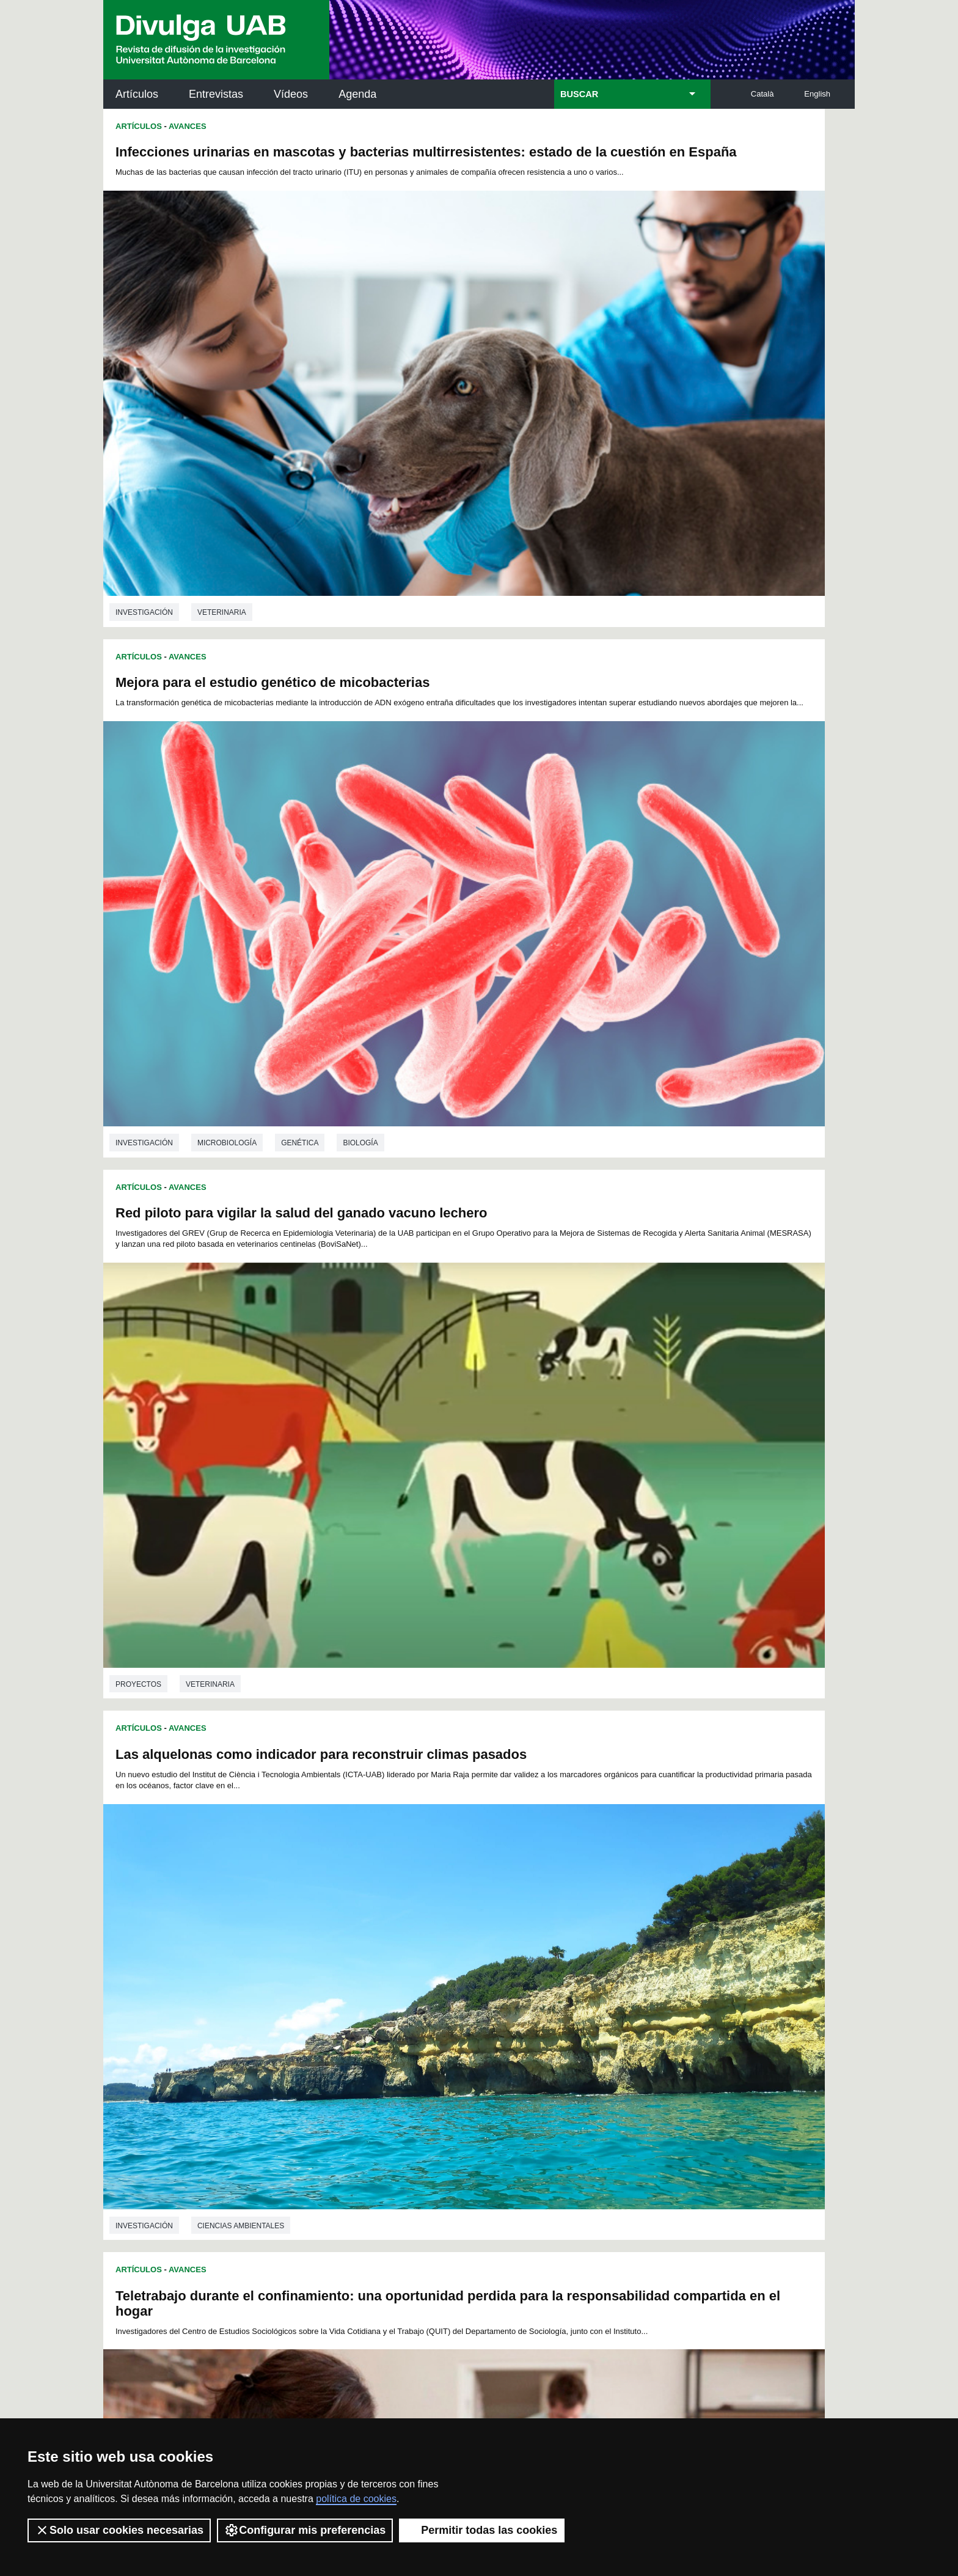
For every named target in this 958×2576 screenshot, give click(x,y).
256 (633, 2066)
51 (335, 1953)
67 (590, 1953)
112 (631, 1975)
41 (543, 1942)
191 (408, 2030)
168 (306, 2019)
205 (326, 2041)
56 (415, 1953)
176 (468, 2019)
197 (529, 2030)
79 (415, 1964)
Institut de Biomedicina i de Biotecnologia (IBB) (773, 2254)
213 (489, 2041)
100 (386, 1975)
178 (509, 2019)
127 (570, 1986)
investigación (144, 432)
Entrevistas (216, 94)
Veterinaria (221, 432)
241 (328, 2066)
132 (306, 1997)
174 (428, 2019)
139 (448, 1997)
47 (638, 1942)
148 (631, 1997)
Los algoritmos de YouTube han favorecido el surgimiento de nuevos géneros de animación (637, 866)
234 (550, 2052)
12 (451, 1931)
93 (638, 1964)
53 (367, 1953)
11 (435, 1931)
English (817, 93)
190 (387, 2030)
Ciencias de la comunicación (631, 1150)
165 (611, 2008)
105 (488, 1975)
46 (622, 1942)
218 (591, 2041)
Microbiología (602, 428)
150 (306, 2008)
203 (652, 2030)
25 (659, 1931)
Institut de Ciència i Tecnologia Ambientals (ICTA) (769, 2192)
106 (509, 1975)
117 (367, 1986)
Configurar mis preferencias (305, 2530)
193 (448, 2030)
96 (320, 1975)
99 (368, 1975)
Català (762, 93)
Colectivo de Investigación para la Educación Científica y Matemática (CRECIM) (618, 2200)
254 (592, 2066)
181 (570, 2019)
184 (631, 2019)
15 (499, 1931)
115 (326, 1986)
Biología (735, 428)
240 (307, 2066)
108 (549, 1975)
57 (430, 1953)
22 (611, 1931)
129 (611, 1986)
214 (509, 2041)
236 (591, 2052)
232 (509, 2052)
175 (448, 2019)
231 (489, 2052)
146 (591, 1997)
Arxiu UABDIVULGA (161, 2123)
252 (551, 2066)
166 (631, 2008)
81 (447, 1964)
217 (570, 2041)
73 (319, 1964)
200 (591, 2030)
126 (550, 1986)
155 (408, 2008)
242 (348, 2066)
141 (489, 1997)
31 (383, 1942)
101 (407, 1975)
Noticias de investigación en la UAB (174, 2170)
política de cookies (356, 2498)
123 (489, 1986)
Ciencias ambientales (616, 789)
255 (613, 2066)
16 (515, 1931)
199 (570, 2030)
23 (627, 1931)
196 (509, 2030)
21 (595, 1931)
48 (653, 1942)
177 (489, 2019)
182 (591, 2019)
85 (510, 1964)
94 (654, 1964)
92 (622, 1964)
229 (448, 2052)
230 (468, 2052)
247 (450, 2066)
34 (431, 1942)
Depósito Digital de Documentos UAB (460, 2185)
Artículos (136, 94)
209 (408, 2041)
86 (526, 1964)
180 (550, 2019)
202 (631, 2030)
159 (489, 2008)
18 (547, 1931)
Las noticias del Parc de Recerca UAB (173, 2224)
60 (479, 1953)
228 (428, 2052)
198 (550, 2030)
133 (326, 1997)
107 (529, 1975)
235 (570, 2052)
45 (606, 1942)
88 (558, 1964)
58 (447, 1953)
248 (470, 2066)
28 (336, 1942)
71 (654, 1953)
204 (306, 2041)
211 (448, 2041)
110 (590, 1975)
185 (652, 2019)
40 (527, 1942)
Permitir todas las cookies (481, 2530)
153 (367, 2008)
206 (347, 2041)
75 (351, 1964)
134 (347, 1997)
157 (448, 2008)
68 (606, 1953)
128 (591, 1986)
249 (490, 2066)
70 (638, 1953)
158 (468, 2008)
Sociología (220, 1158)
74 (335, 1964)
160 (509, 2008)
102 (427, 1975)
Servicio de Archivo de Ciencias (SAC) (468, 2130)
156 (428, 2008)
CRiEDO (585, 2261)
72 (303, 1964)
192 (428, 2030)
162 (550, 2008)
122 (468, 1986)
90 (590, 1964)
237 (611, 2052)
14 (484, 1931)
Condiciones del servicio (320, 2399)
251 (531, 2066)
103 (448, 1975)
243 (368, 2066)
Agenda (357, 94)
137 (408, 1997)
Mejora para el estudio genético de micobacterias (648, 152)
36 (463, 1942)
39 (511, 1942)
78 (399, 1964)
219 (611, 2041)
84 (495, 1964)
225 (367, 2052)
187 (326, 2030)
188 (347, 2030)
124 (509, 1986)
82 (463, 1964)
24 (643, 1931)
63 (526, 1953)
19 (563, 1931)
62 (510, 1953)
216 (550, 2041)
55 (399, 1953)
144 (550, 1997)
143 (529, 1997)
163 (570, 2008)
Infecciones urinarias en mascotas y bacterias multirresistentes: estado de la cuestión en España (277, 159)
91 (606, 1964)
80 (430, 1964)
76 (367, 1964)
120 (428, 1986)
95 (304, 1975)
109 (570, 1975)
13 (468, 1931)
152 (347, 2008)
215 (529, 2041)
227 (408, 2052)
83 (479, 1964)
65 (558, 1953)
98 (352, 1975)
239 (652, 2052)
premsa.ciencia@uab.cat (544, 2334)
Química (213, 1881)
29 (352, 1942)
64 (542, 1953)
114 (306, 1986)
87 (542, 1964)
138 (428, 1997)
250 (510, 2066)
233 (529, 2052)
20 (579, 1931)
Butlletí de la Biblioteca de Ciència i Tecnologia (320, 2130)
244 (389, 2066)
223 (326, 2052)
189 (367, 2030)
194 (468, 2030)
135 (367, 1997)
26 (304, 1942)
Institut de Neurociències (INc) (775, 2130)
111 (610, 1975)
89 (574, 1964)
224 (347, 2052)
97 (336, 1975)
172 (387, 2019)
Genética (675, 428)
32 (399, 1942)
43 (573, 1942)
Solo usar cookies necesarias (119, 2530)
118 (387, 1986)
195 (489, 2030)
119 (408, 1986)
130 (631, 1986)
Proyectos (138, 793)
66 (574, 1953)
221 (652, 2041)
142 (509, 1997)
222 (306, 2052)
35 (448, 1942)
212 (468, 2041)
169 (326, 2019)
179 (529, 2019)
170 (347, 2019)
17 (531, 1931)
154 (387, 2008)
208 (387, 2041)
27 (320, 1942)
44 (589, 1942)
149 (652, 1997)
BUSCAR (579, 94)
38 (495, 1942)
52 (351, 1953)
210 (428, 2041)
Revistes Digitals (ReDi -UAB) (305, 2185)
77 (383, 1964)
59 (463, 1953)
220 (631, 2041)
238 (631, 2052)
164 (591, 2008)
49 (303, 1953)
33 (415, 1942)
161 (529, 2008)
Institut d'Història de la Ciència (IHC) (618, 2130)
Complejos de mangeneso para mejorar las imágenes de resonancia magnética (252, 1597)
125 (529, 1986)
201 (611, 2030)
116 (347, 1986)
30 (368, 1942)
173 (408, 2019)
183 (611, 2019)
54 (383, 1953)
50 (319, 1953)
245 (409, 2066)
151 (326, 2008)
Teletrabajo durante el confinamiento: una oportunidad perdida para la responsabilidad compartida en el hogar (257, 878)
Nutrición (291, 1520)
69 (622, 1953)
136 (387, 1997)
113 (651, 1975)
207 (367, 2041)
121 (448, 1986)
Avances (188, 126)
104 (468, 1975)
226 (387, 2052)
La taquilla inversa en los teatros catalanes (627, 1585)
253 (572, 2066)
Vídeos (291, 94)
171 (367, 2019)
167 (652, 2008)
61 (495, 1953)
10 (419, 1931)
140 (468, 1997)
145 (570, 1997)
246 (429, 2066)
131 (652, 1986)
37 (479, 1942)
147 (611, 1997)
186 (306, 2030)
